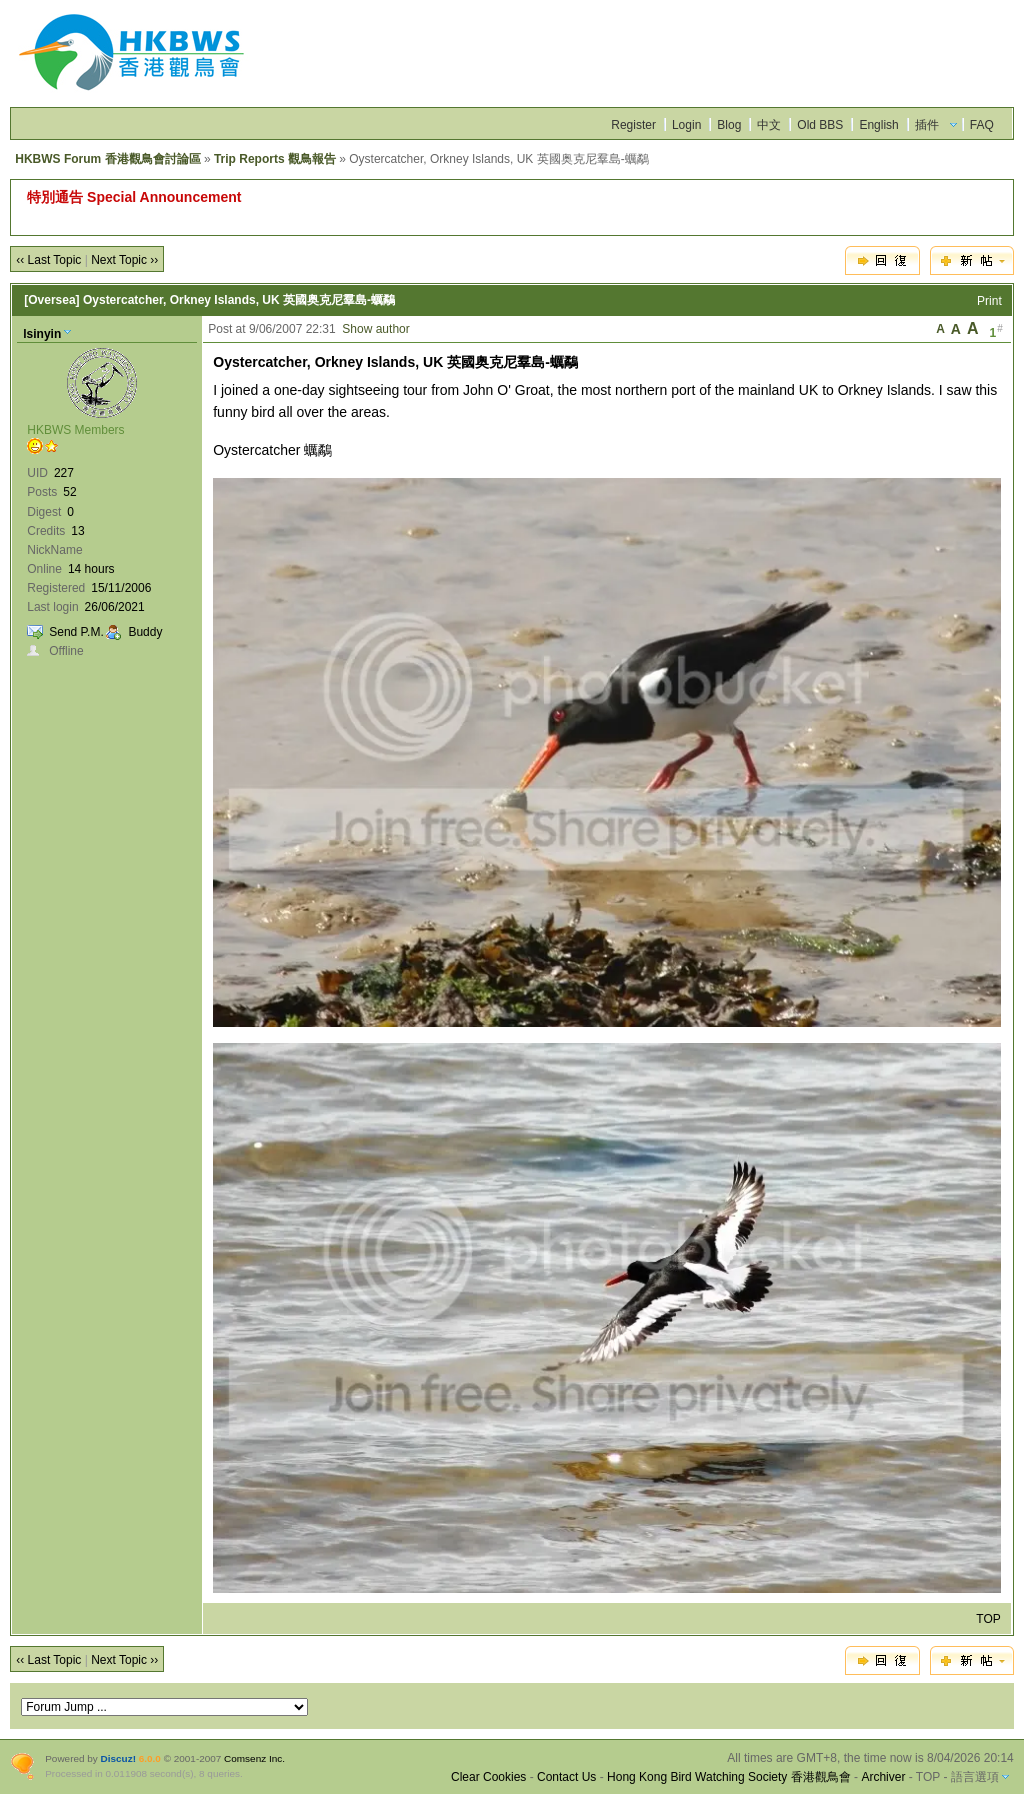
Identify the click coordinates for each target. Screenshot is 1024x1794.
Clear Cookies (488, 1777)
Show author (375, 329)
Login (686, 125)
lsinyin (42, 334)
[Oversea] (51, 300)
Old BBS (820, 125)
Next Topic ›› (124, 260)
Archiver (883, 1777)
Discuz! (118, 1758)
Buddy (145, 632)
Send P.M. (76, 632)
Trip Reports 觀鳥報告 (275, 159)
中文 (769, 125)
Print (989, 301)
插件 (927, 125)
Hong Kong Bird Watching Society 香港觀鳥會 (729, 1777)
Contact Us (566, 1777)
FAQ (982, 125)
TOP (988, 1619)
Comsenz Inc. (254, 1758)
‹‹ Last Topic (48, 260)
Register (633, 125)
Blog (729, 125)
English (878, 125)
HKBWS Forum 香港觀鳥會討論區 (107, 159)
